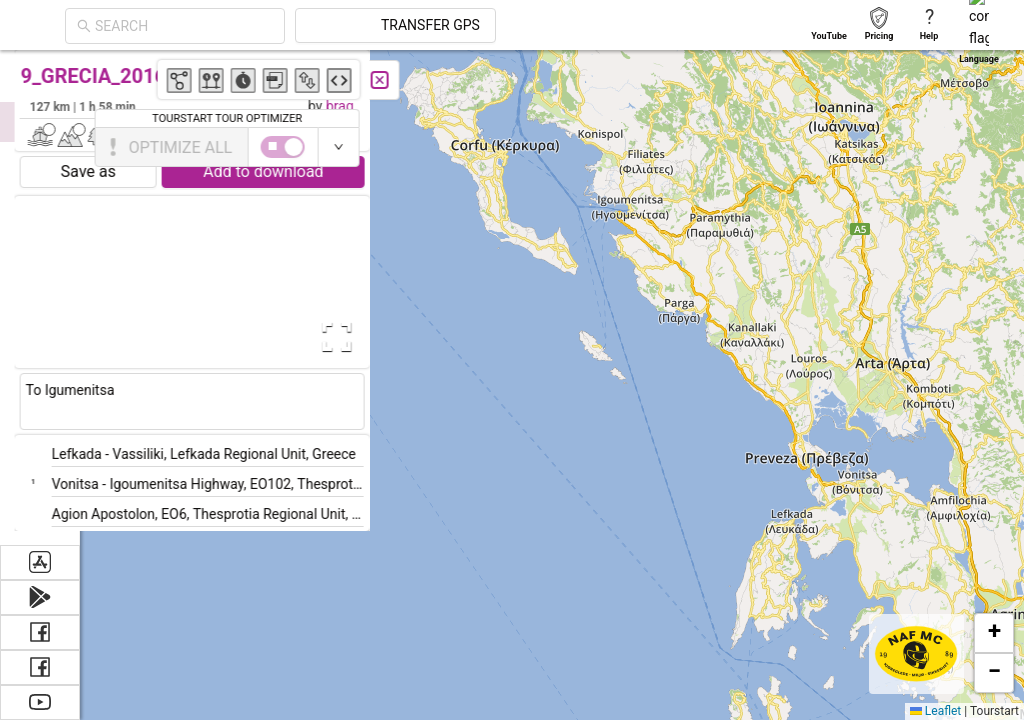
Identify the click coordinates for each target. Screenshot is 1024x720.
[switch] (937, 147)
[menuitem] (39, 74)
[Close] (445, 80)
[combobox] (184, 26)
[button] (794, 559)
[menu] (40, 297)
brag (405, 106)
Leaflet (935, 711)
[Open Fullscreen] (398, 337)
